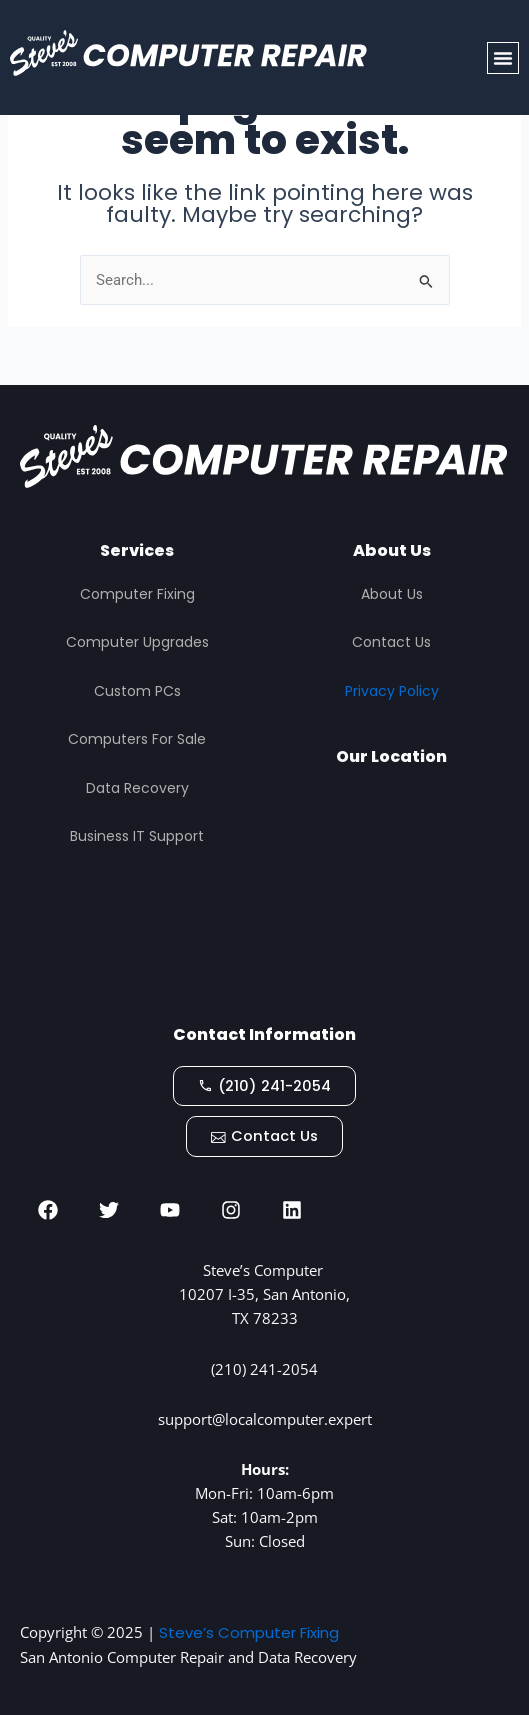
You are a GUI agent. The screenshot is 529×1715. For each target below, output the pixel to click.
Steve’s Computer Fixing (249, 1632)
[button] (503, 58)
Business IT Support (137, 836)
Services (137, 550)
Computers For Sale (137, 739)
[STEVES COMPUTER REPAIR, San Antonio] (392, 896)
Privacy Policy (392, 691)
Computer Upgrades (137, 642)
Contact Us (391, 642)
